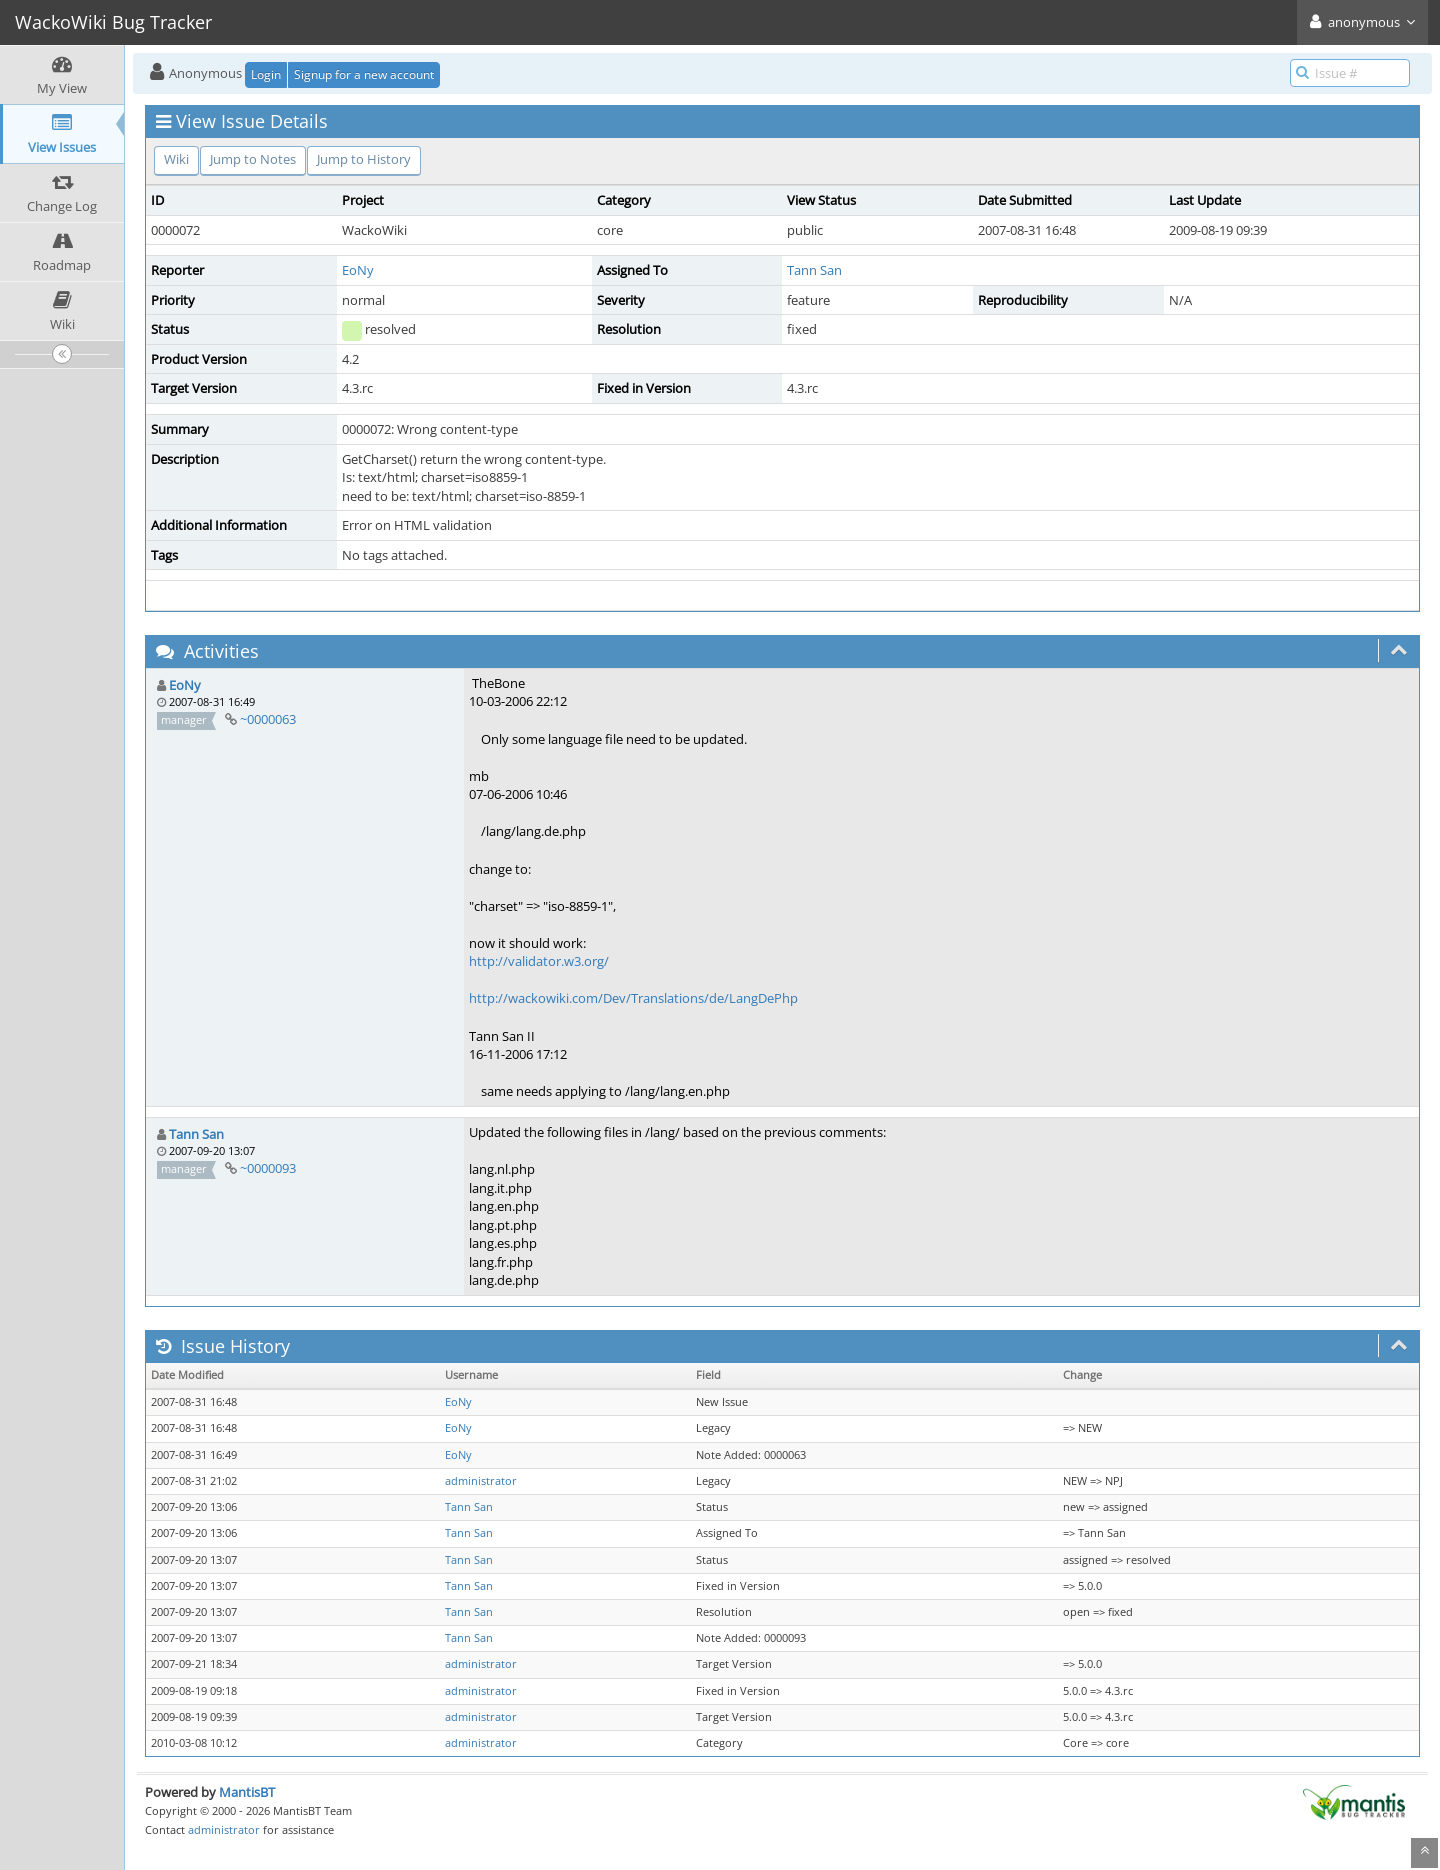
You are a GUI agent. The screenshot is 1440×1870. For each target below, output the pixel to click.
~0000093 (268, 1168)
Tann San (814, 270)
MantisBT (247, 1792)
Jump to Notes (253, 159)
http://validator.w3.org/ (539, 961)
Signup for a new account (364, 74)
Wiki (176, 159)
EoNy (358, 270)
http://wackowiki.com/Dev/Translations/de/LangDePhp (633, 998)
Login (266, 74)
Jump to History (364, 159)
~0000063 (268, 719)
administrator (481, 1481)
